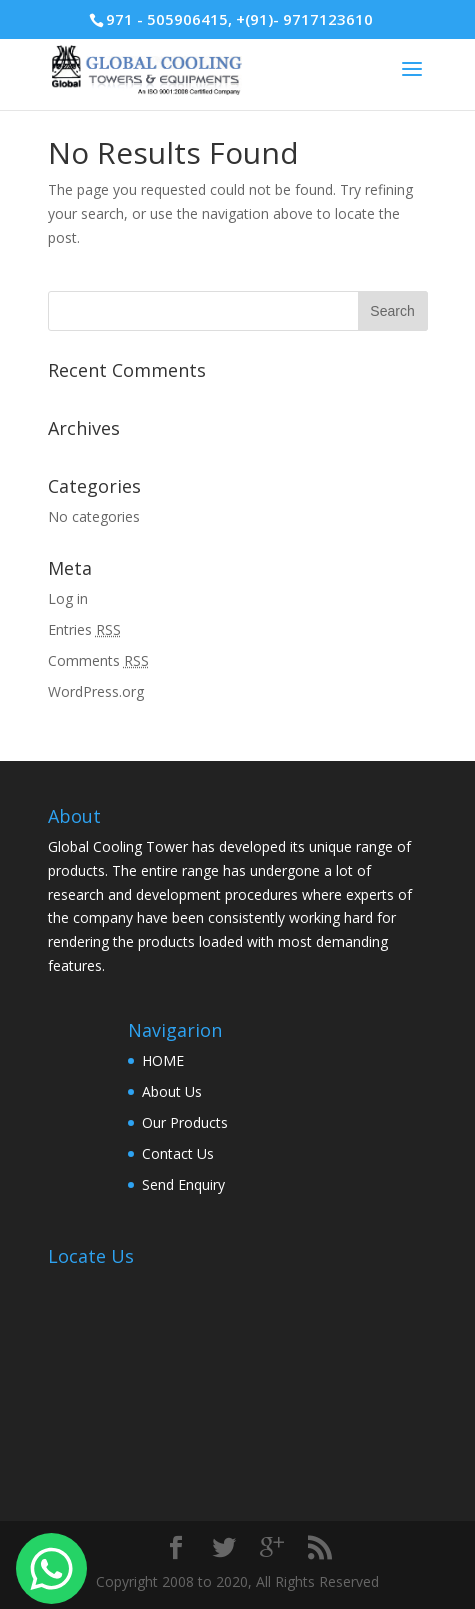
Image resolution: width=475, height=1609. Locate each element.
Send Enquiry (183, 1184)
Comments (98, 660)
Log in (68, 598)
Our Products (185, 1122)
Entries (84, 629)
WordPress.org (96, 691)
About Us (172, 1091)
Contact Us (178, 1153)
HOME (163, 1060)
